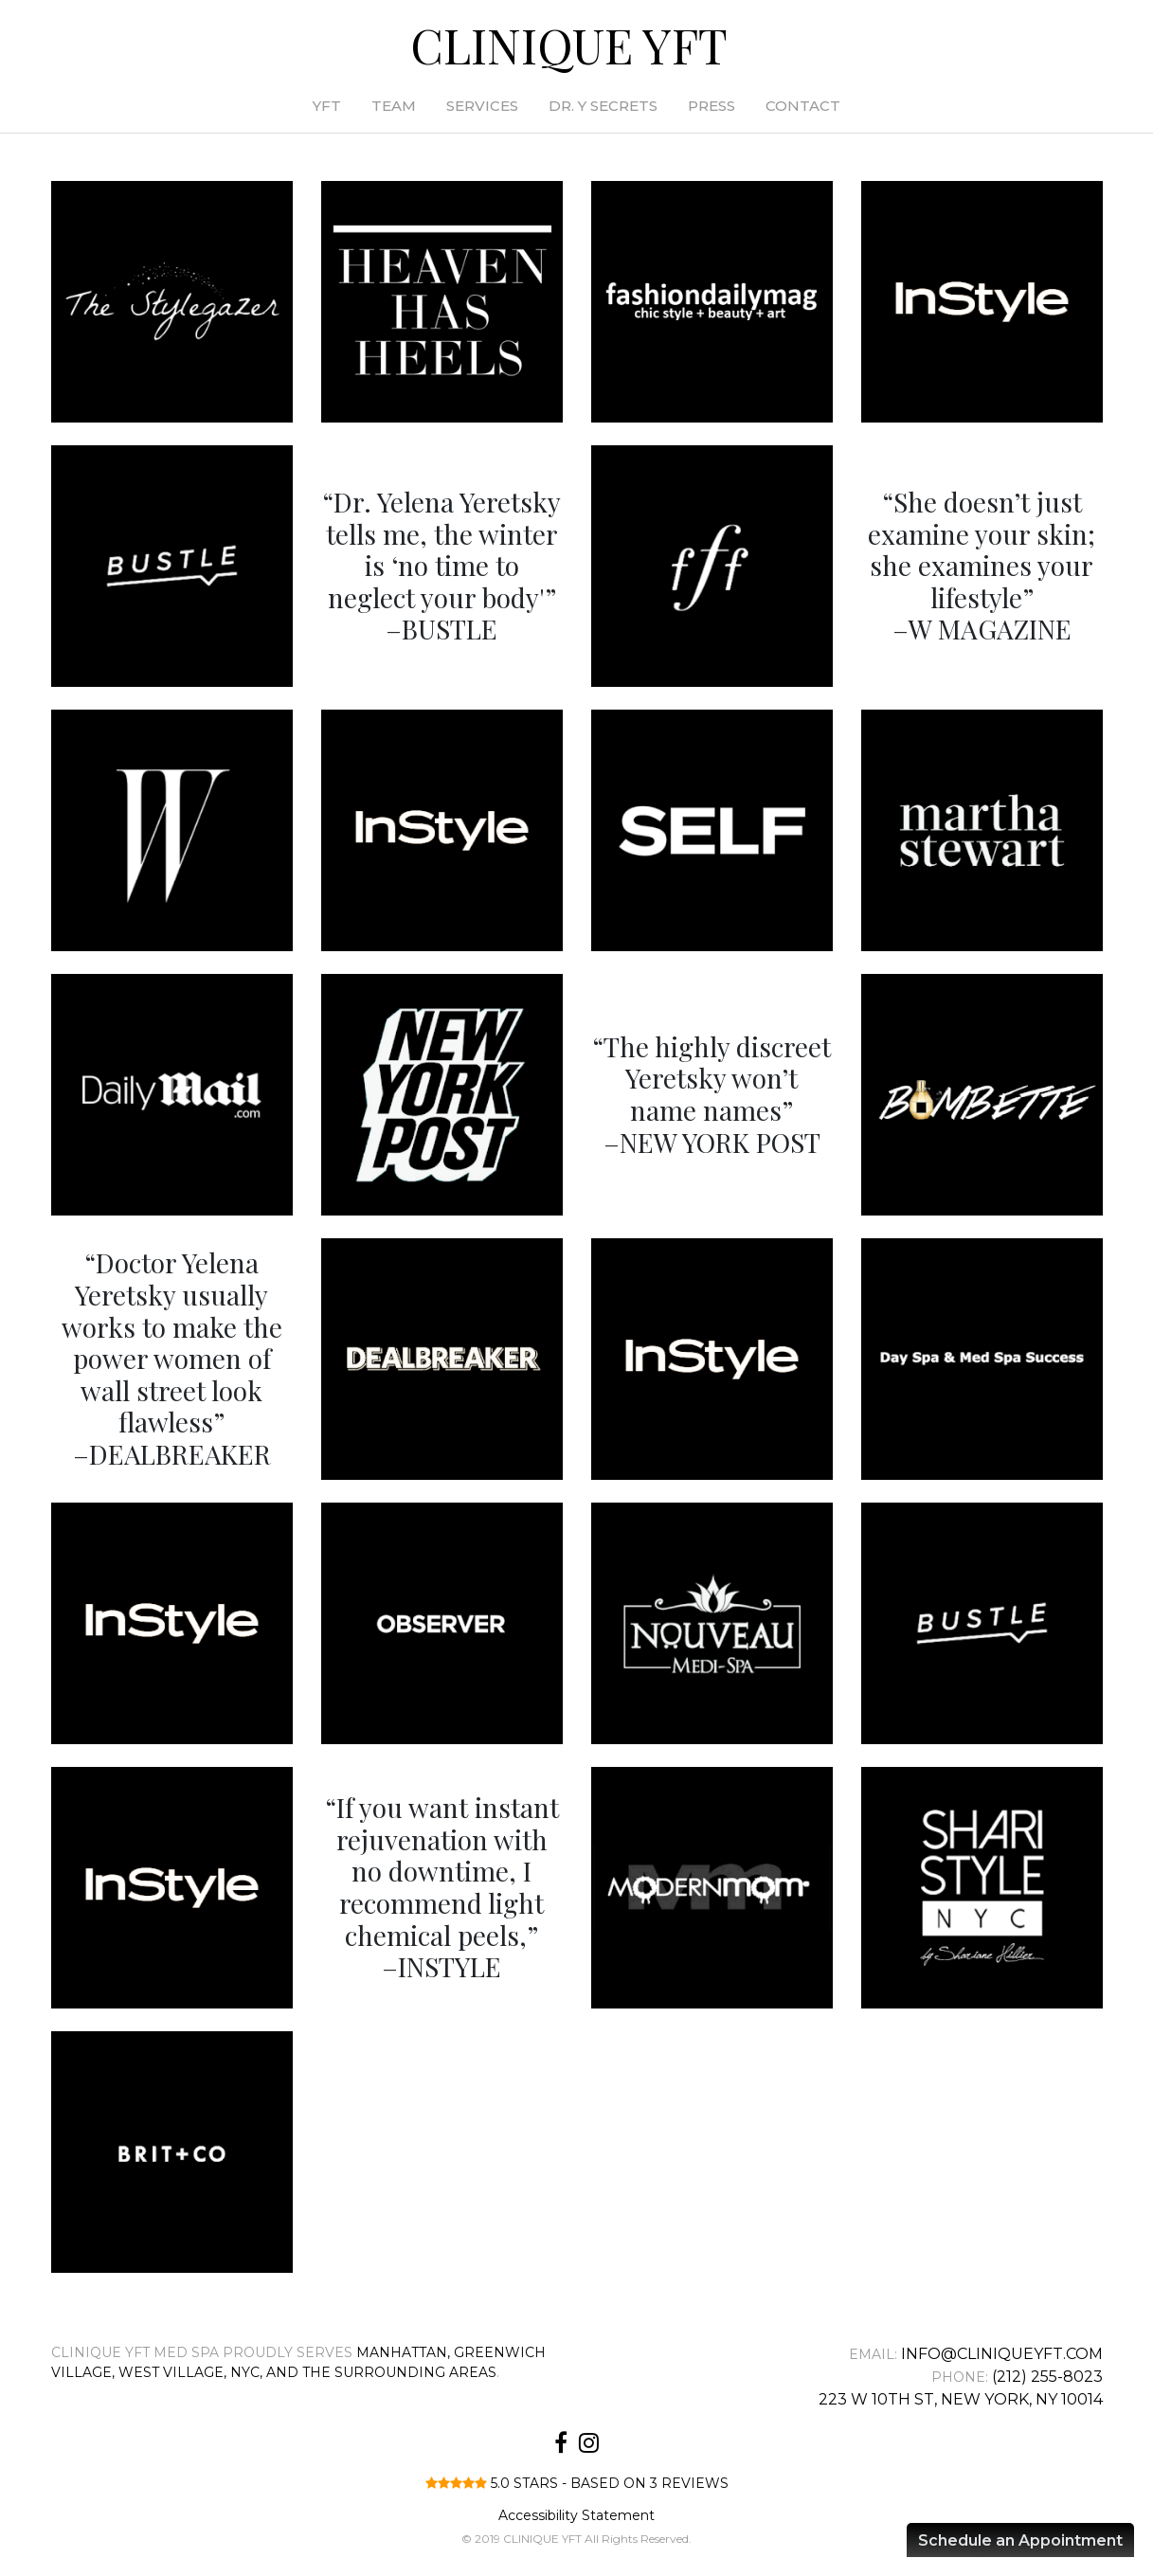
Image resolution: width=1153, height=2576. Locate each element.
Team (393, 106)
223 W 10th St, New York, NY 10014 (961, 2399)
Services (482, 106)
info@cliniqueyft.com (1002, 2354)
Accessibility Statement (576, 2515)
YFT (327, 106)
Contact (803, 106)
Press (711, 106)
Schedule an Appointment (1020, 2540)
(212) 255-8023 (1047, 2377)
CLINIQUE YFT (569, 45)
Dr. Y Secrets (603, 106)
